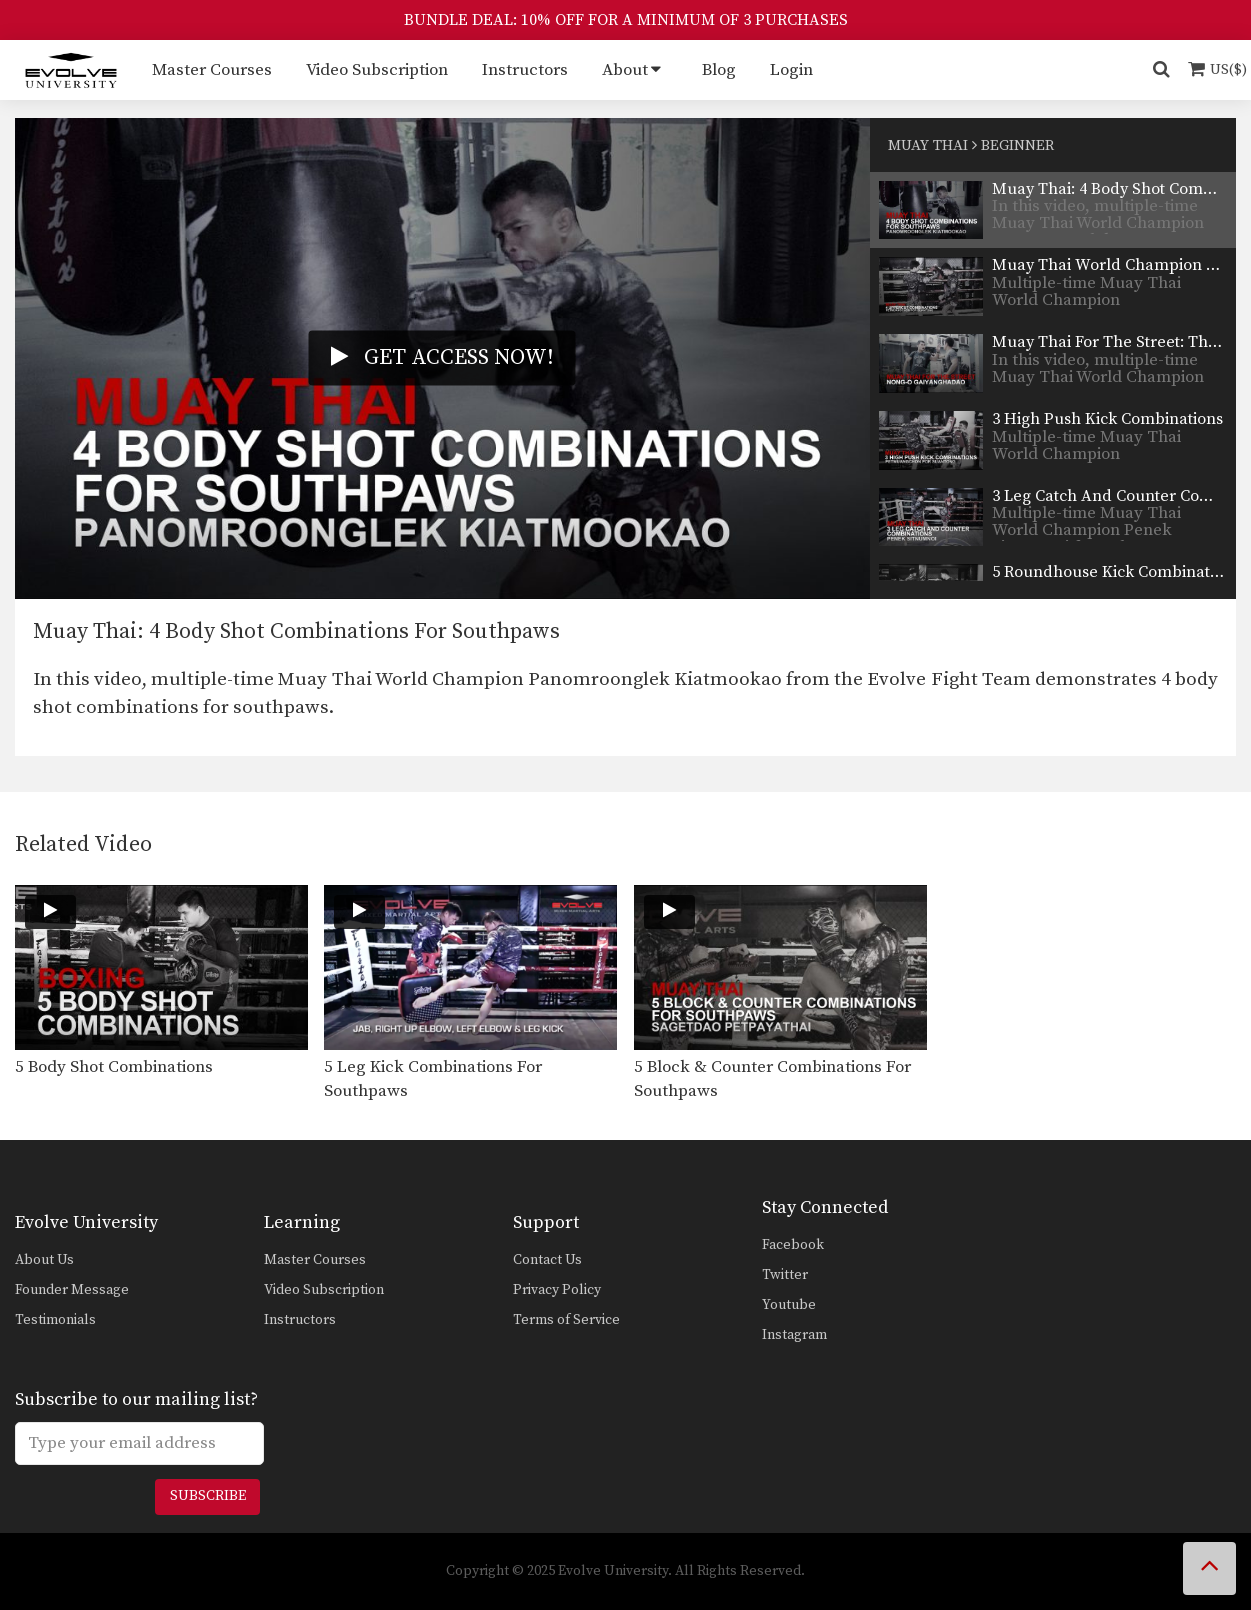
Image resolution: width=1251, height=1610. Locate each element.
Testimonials (55, 1320)
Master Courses (212, 70)
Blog (719, 70)
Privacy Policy (557, 1290)
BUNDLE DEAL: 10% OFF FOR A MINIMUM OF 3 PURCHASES (626, 20)
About (625, 70)
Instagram (794, 1335)
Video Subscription (377, 70)
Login (791, 70)
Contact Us (547, 1260)
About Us (44, 1260)
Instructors (525, 70)
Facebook (793, 1245)
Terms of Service (566, 1320)
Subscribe (208, 1496)
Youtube (789, 1305)
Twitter (785, 1275)
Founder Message (72, 1290)
